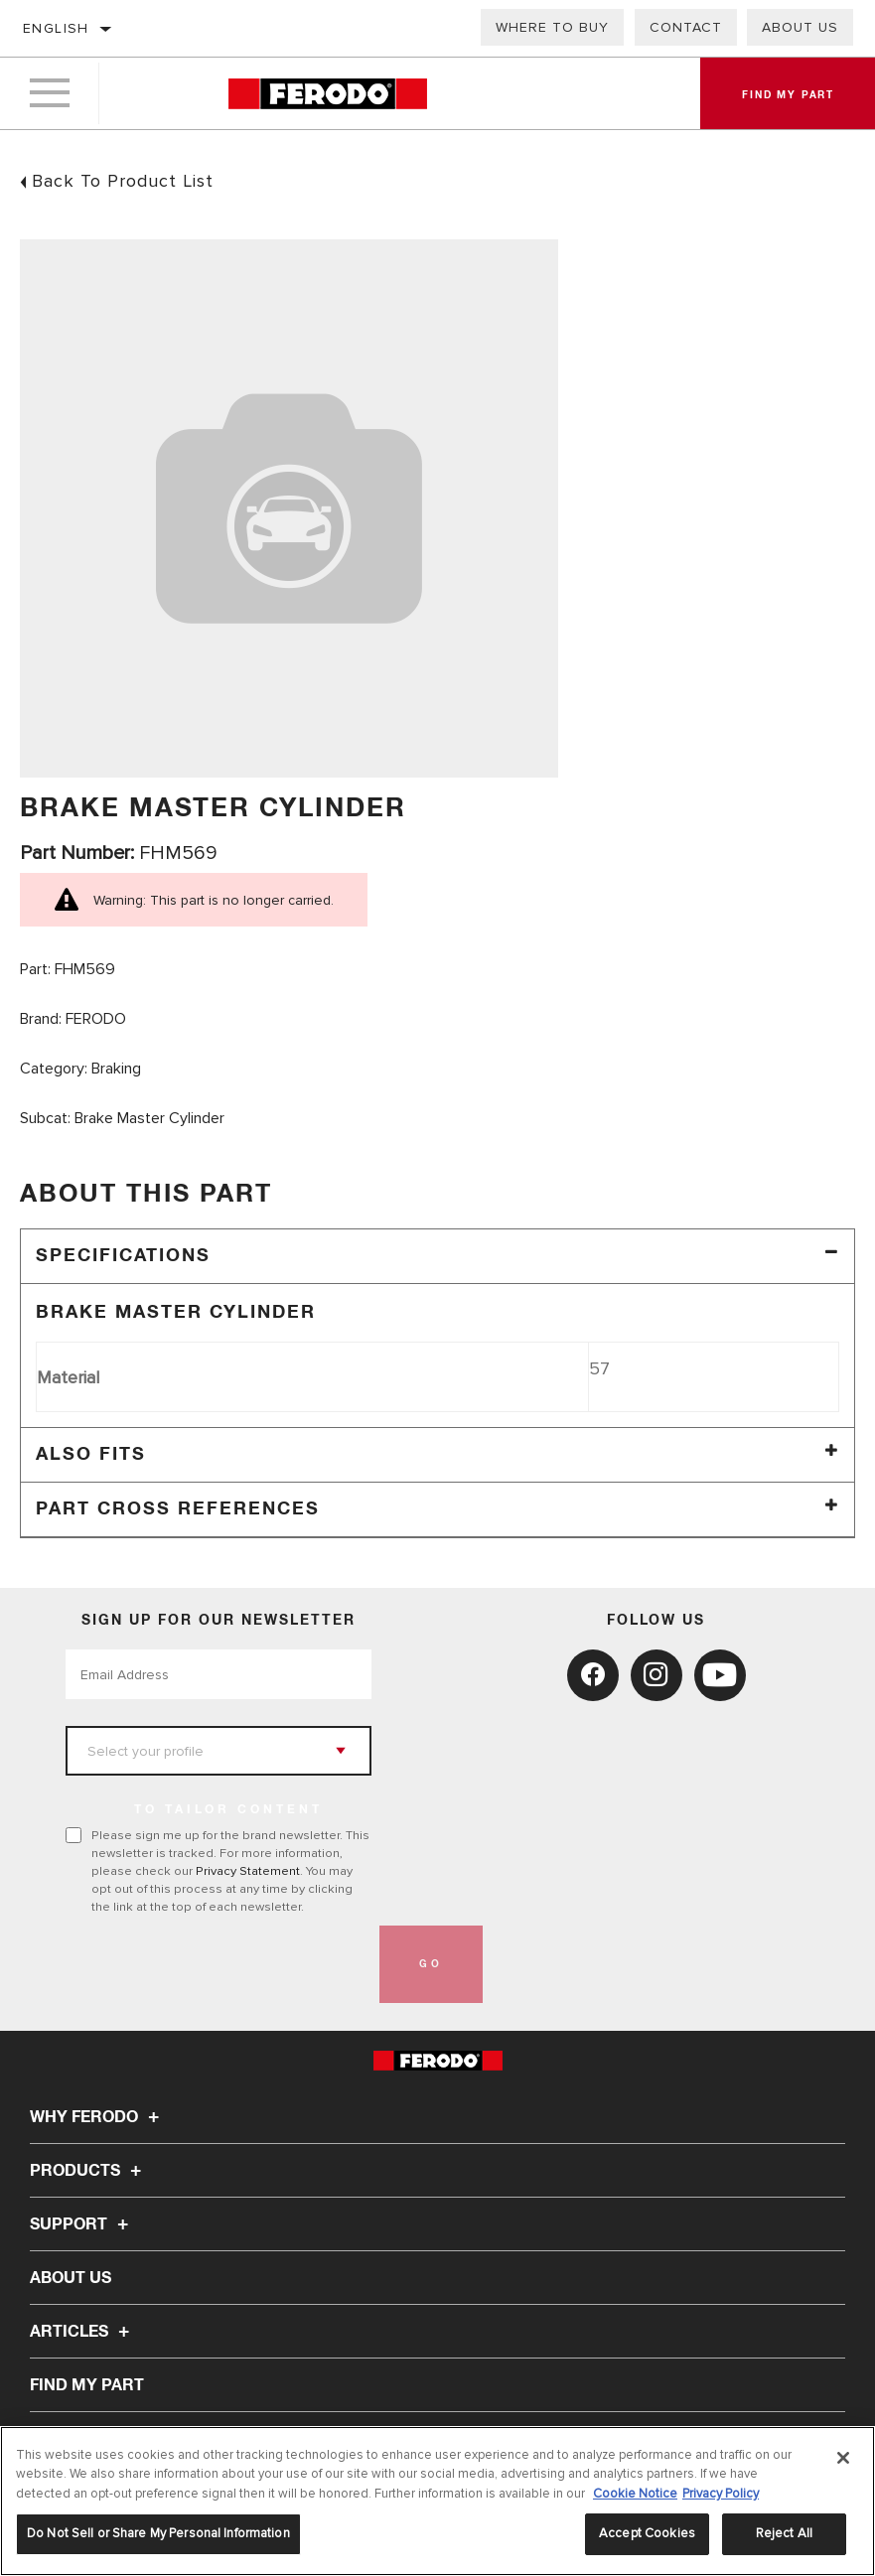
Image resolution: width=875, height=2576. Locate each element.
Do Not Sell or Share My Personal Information (158, 2533)
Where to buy (552, 27)
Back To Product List (123, 181)
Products (88, 2171)
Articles (82, 2332)
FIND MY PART (87, 2385)
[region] (437, 2501)
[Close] (843, 2458)
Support (82, 2224)
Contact (686, 27)
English (56, 28)
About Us (800, 27)
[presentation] (216, 1964)
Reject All (784, 2533)
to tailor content (228, 1810)
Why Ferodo (97, 2117)
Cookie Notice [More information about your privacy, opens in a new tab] (635, 2494)
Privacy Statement (248, 1871)
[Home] (327, 93)
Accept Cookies (647, 2533)
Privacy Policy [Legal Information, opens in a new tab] (720, 2494)
